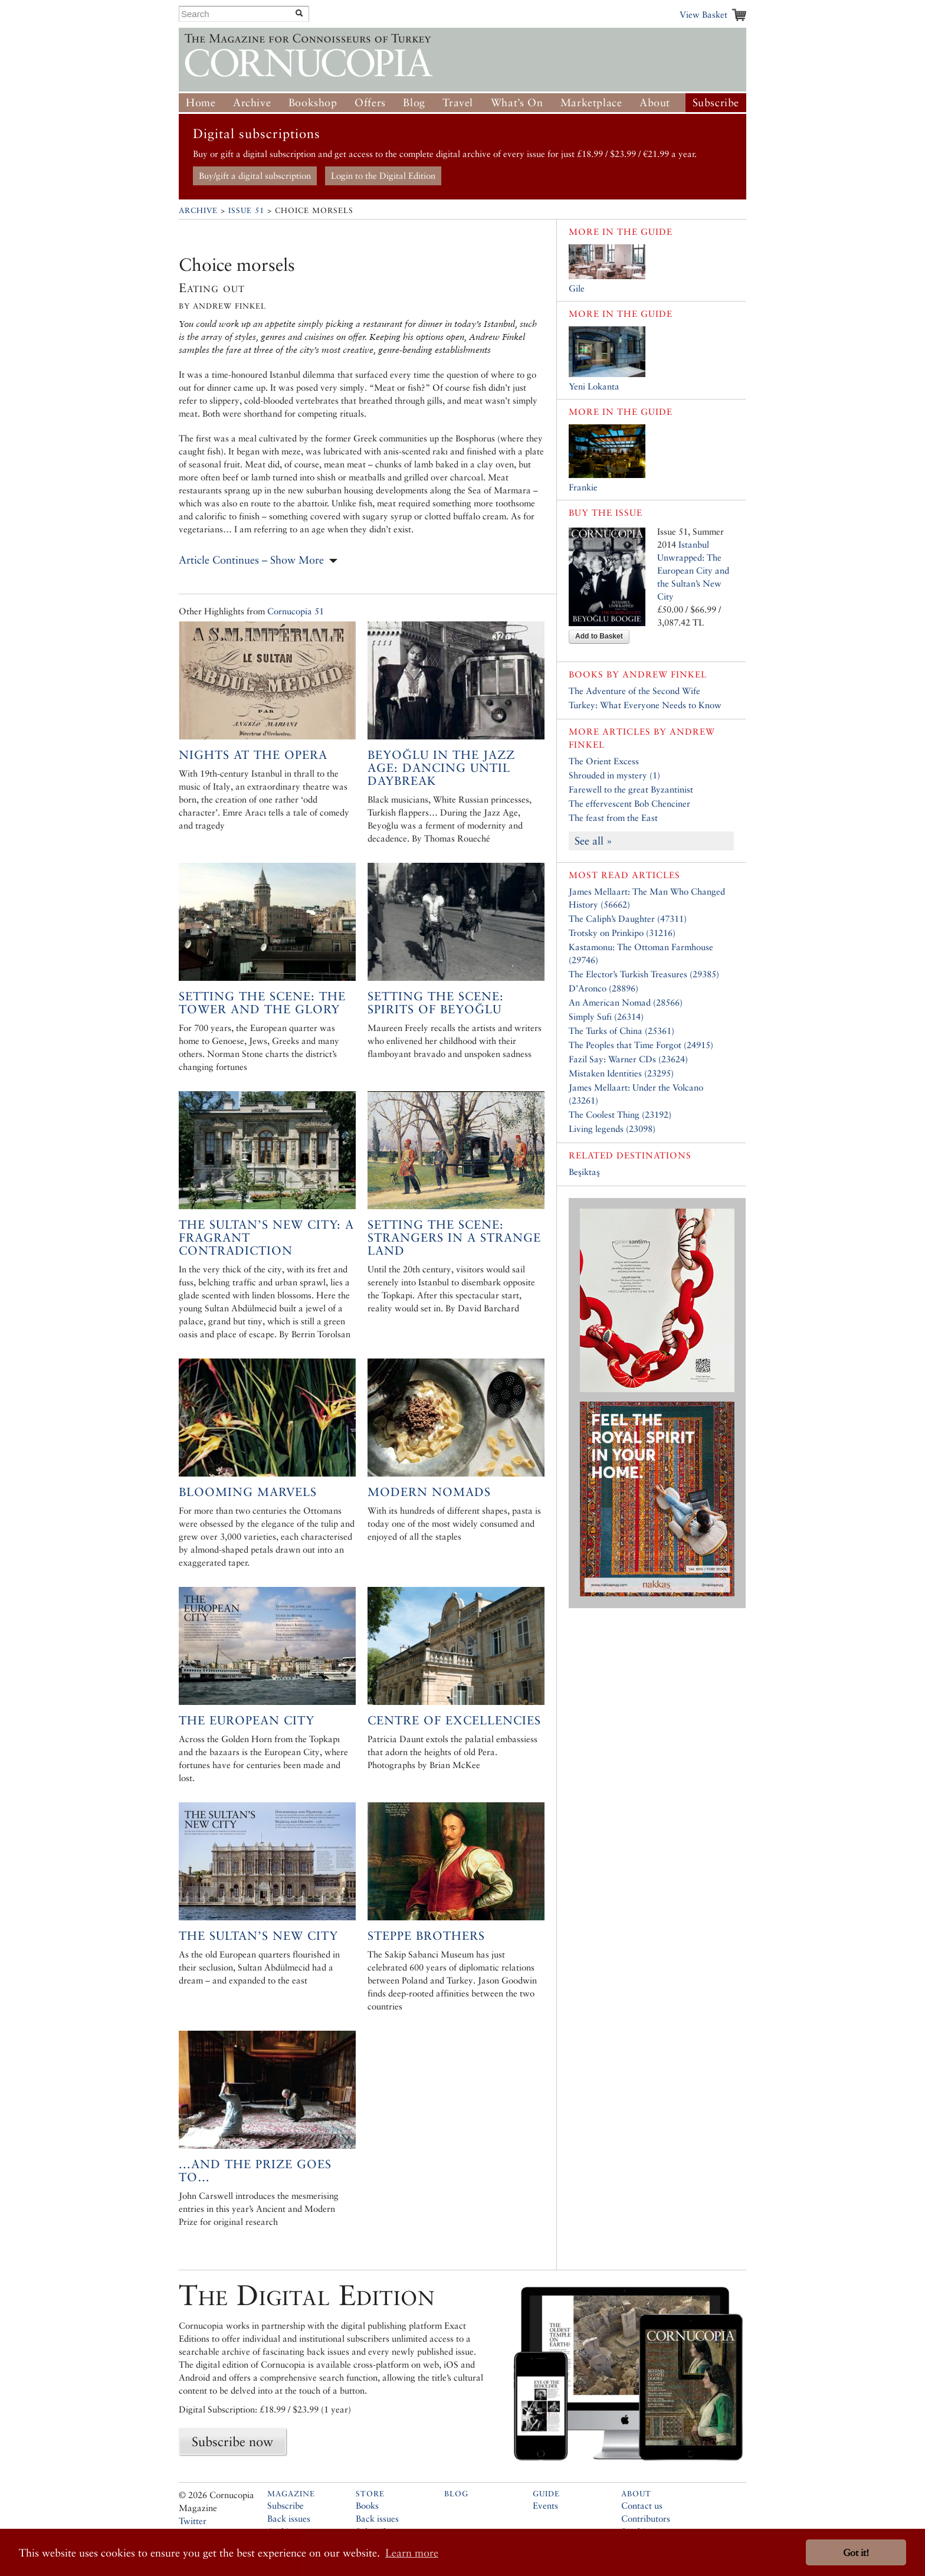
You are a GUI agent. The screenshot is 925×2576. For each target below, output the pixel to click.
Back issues (288, 2518)
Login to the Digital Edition (383, 176)
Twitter (192, 2521)
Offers (370, 102)
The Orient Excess (604, 761)
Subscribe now (232, 2441)
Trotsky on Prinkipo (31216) (622, 933)
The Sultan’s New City (258, 1936)
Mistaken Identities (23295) (621, 1073)
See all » (593, 840)
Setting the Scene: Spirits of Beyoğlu (436, 1002)
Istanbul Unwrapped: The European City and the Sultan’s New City (693, 570)
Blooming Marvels (248, 1492)
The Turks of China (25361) (621, 1031)
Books (367, 2505)
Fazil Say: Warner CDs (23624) (628, 1059)
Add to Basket (599, 636)
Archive (252, 102)
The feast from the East (613, 818)
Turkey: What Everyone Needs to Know (645, 705)
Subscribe (716, 102)
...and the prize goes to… (255, 2170)
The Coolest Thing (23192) (620, 1114)
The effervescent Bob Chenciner (629, 803)
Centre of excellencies (454, 1720)
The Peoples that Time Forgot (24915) (641, 1045)
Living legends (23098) (612, 1129)
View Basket (703, 14)
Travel (457, 102)
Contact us (641, 2505)
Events (545, 2505)
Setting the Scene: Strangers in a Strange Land (454, 1237)
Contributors (645, 2518)
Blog (414, 102)
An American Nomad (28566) (626, 1002)
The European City (246, 1720)
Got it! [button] (856, 2552)
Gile (577, 288)
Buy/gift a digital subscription (255, 176)
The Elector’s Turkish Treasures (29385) (644, 974)
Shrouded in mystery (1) (614, 775)
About (654, 102)
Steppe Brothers (426, 1936)
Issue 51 (246, 210)
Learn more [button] (411, 2552)
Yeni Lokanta (594, 386)
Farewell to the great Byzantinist (631, 789)
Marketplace (591, 102)
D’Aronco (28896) (603, 988)
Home (200, 102)
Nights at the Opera (253, 755)
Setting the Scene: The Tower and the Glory (262, 1002)
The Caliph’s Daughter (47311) (628, 919)
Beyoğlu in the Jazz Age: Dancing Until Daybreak (441, 768)
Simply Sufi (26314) (606, 1017)
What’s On (517, 102)
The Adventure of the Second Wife (634, 691)
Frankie (583, 487)
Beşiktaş (584, 1172)
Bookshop (312, 102)
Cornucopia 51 (295, 611)
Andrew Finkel (664, 674)
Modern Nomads (429, 1492)
